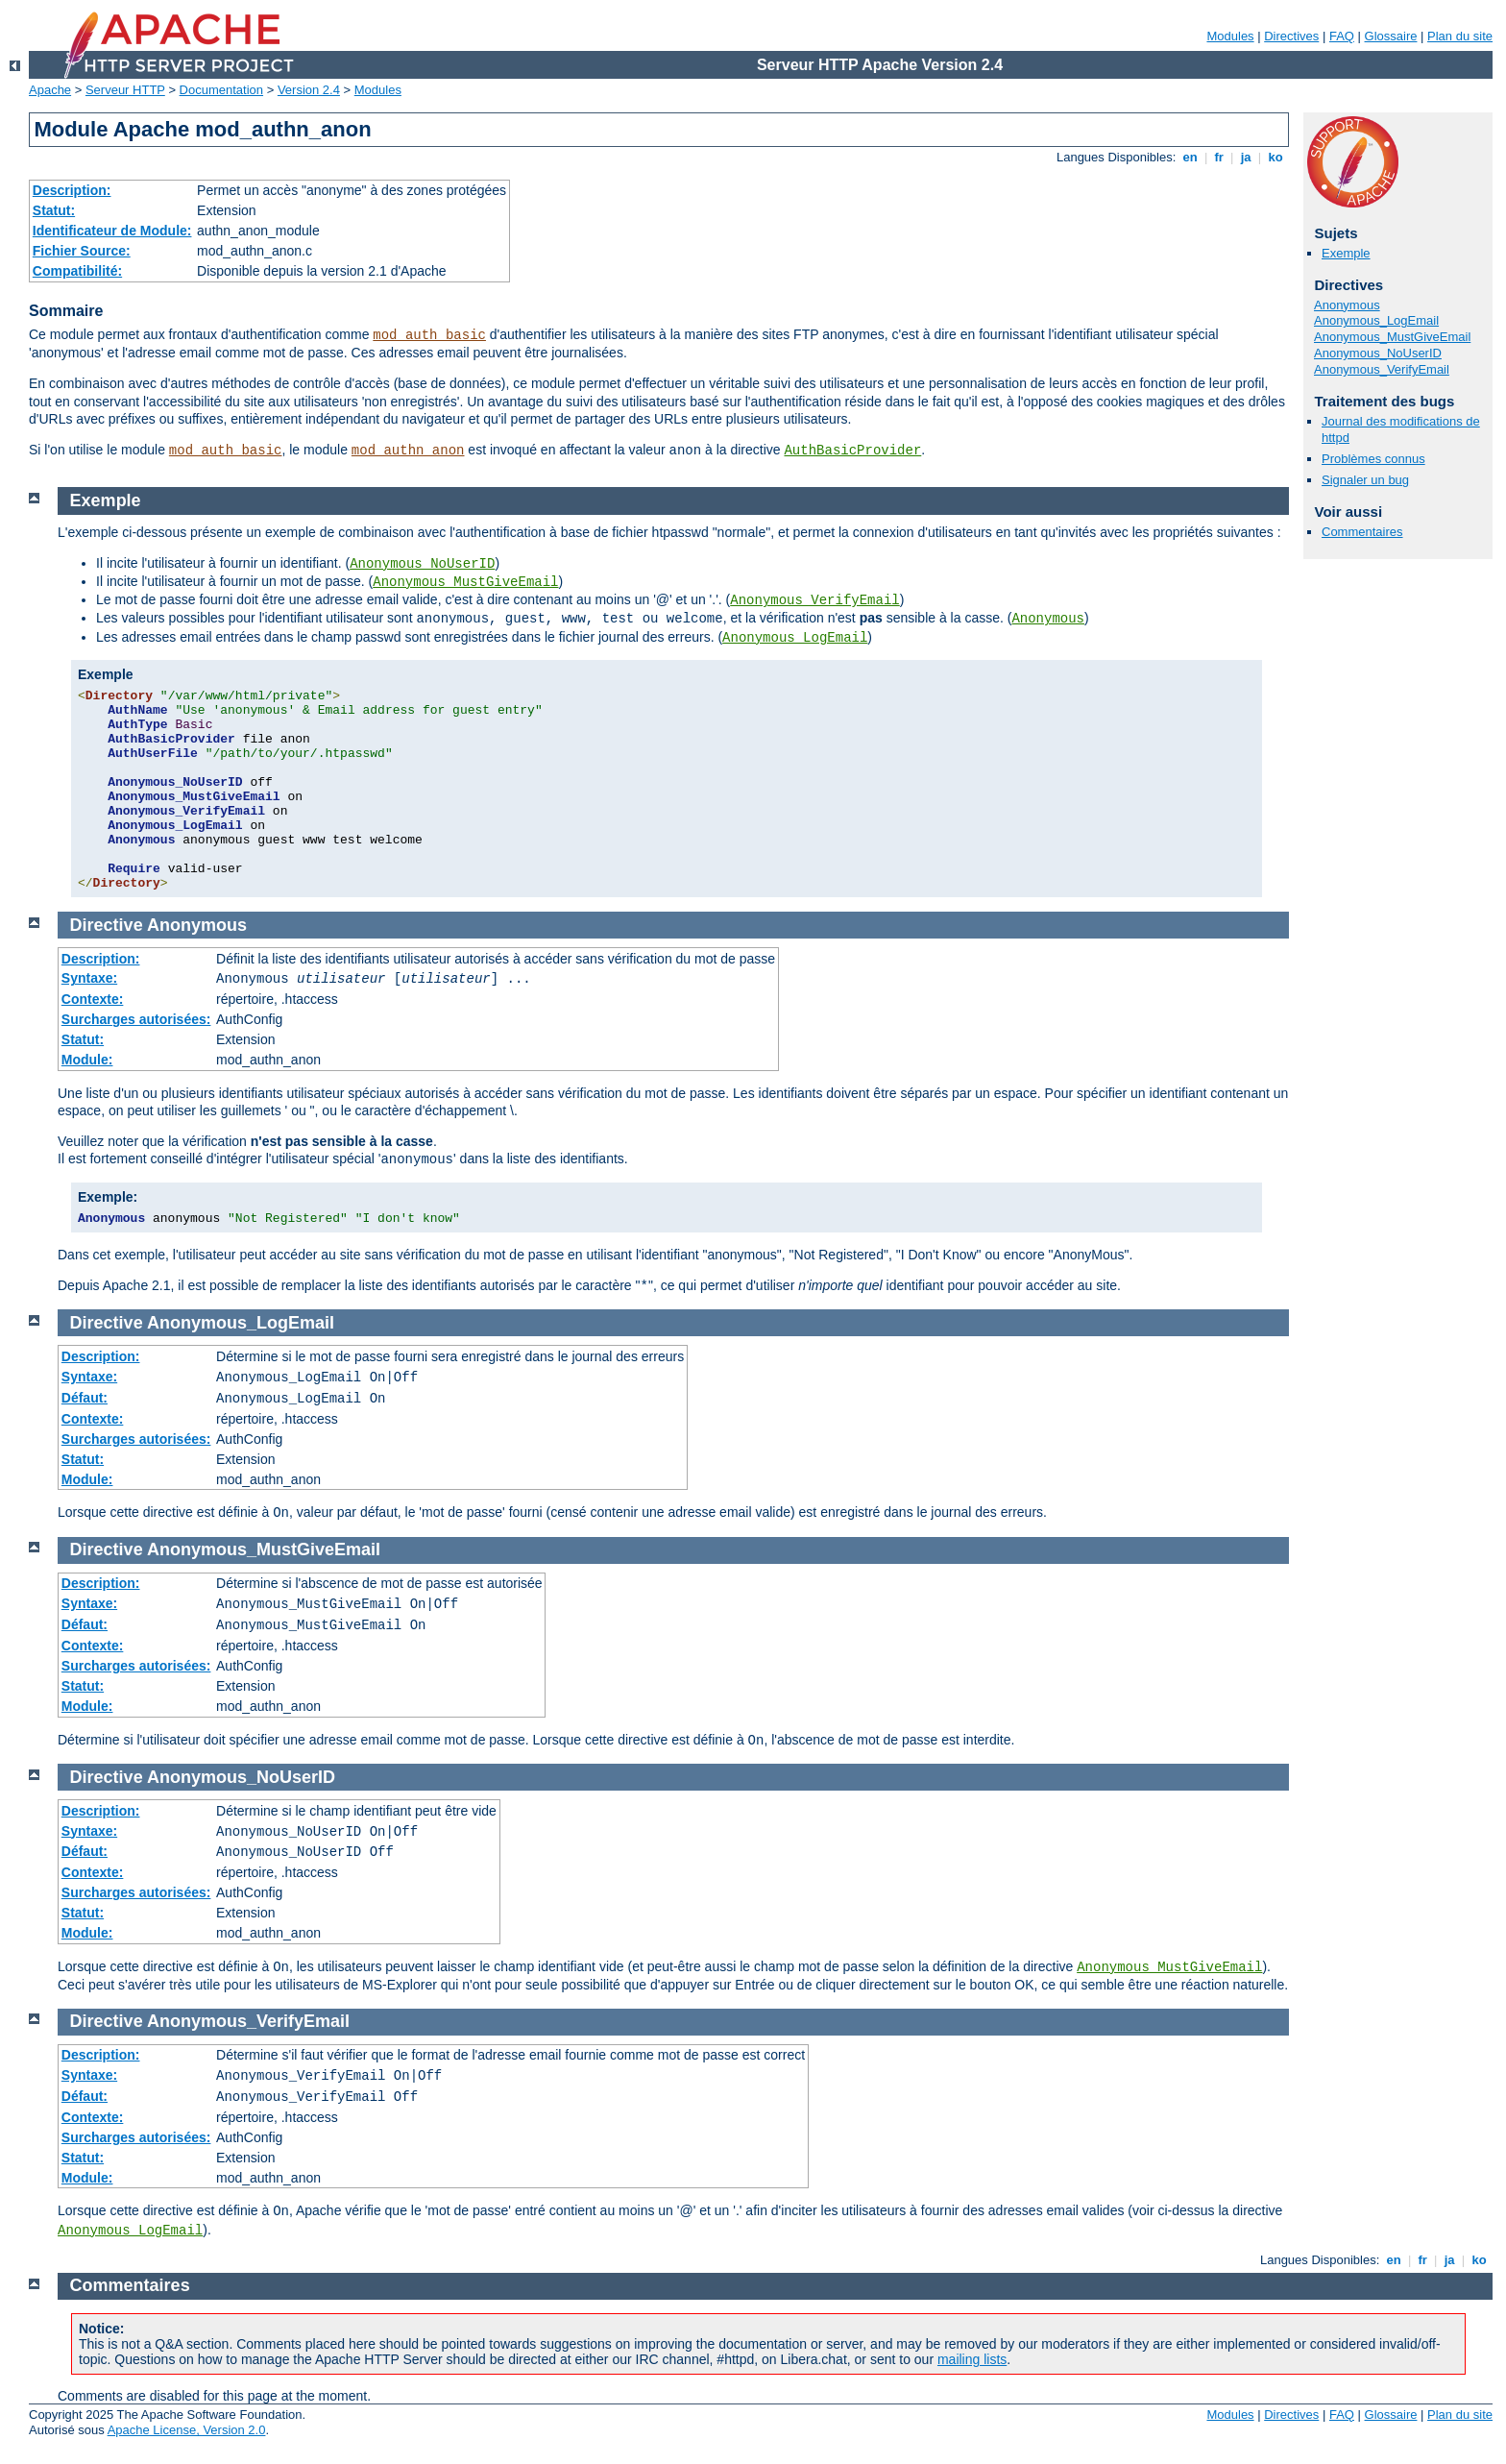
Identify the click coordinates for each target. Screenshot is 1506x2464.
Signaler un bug (1365, 480)
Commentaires (1362, 532)
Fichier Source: (82, 250)
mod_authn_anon (408, 450)
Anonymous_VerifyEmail (1381, 369)
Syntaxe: (89, 978)
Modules (1229, 36)
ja (1245, 157)
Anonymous (1347, 305)
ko (1275, 157)
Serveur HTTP (125, 90)
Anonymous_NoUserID (1378, 353)
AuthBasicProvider (852, 450)
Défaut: (84, 1397)
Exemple (1346, 253)
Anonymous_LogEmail (1376, 320)
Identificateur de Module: (112, 230)
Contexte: (92, 999)
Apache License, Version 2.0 (187, 2430)
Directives (1291, 36)
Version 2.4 (309, 90)
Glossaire (1391, 36)
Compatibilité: (77, 271)
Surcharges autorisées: (136, 1019)
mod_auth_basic (429, 335)
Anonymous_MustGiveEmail (1392, 336)
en (1190, 157)
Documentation (221, 90)
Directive (106, 925)
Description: (72, 190)
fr (1219, 157)
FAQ (1341, 36)
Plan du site (1460, 36)
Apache (50, 90)
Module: (87, 1059)
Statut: (54, 210)
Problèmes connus (1373, 458)
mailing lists (972, 2359)
